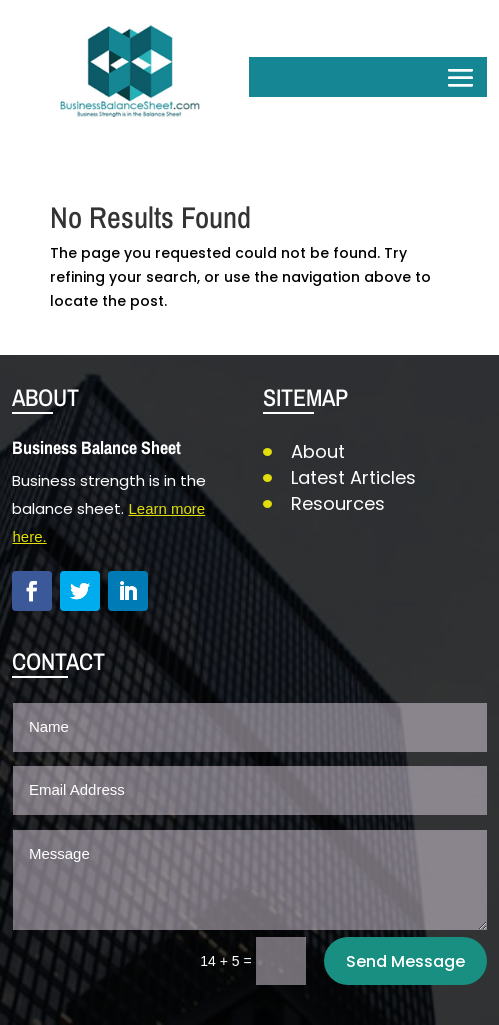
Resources (338, 503)
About (318, 451)
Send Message (405, 961)
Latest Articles (353, 477)
